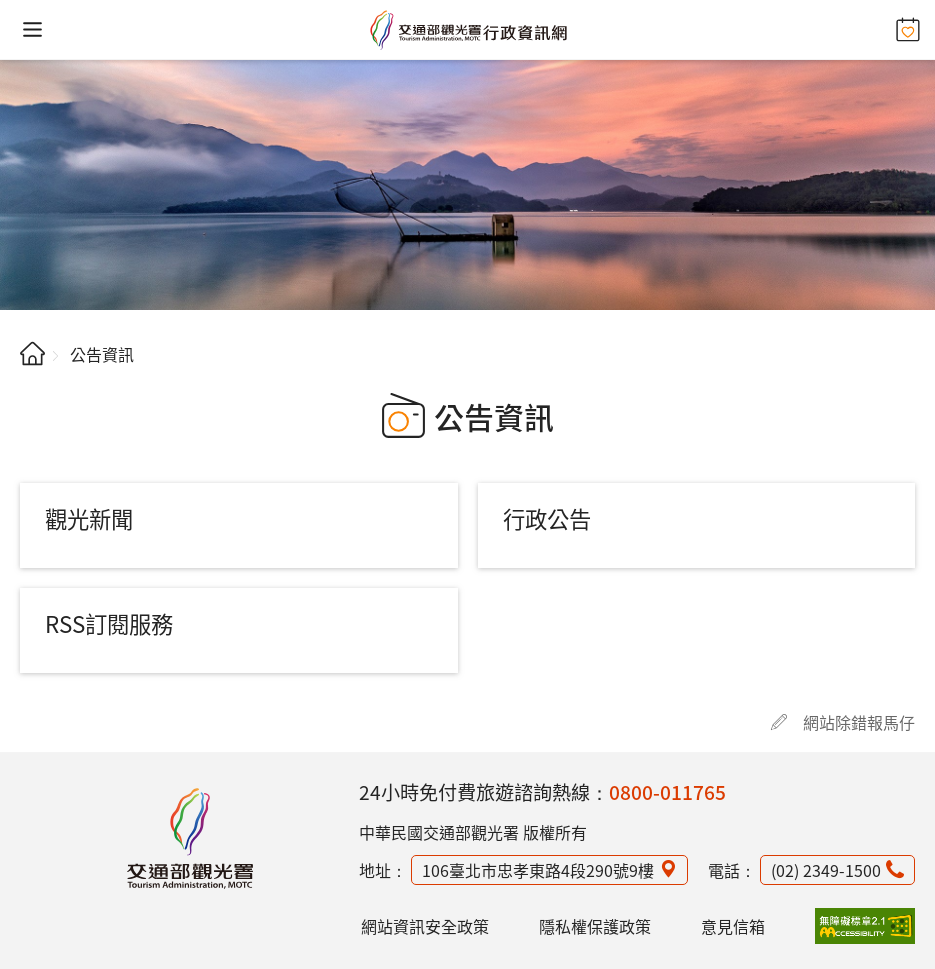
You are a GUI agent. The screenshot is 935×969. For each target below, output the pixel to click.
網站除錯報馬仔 (859, 722)
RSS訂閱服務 (109, 623)
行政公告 (547, 518)
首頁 (32, 353)
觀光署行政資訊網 (190, 838)
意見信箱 (733, 926)
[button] (32, 29)
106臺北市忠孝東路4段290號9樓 (538, 870)
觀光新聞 (89, 518)
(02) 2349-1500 (826, 870)
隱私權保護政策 (595, 926)
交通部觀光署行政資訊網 (468, 30)
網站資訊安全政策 (425, 926)
